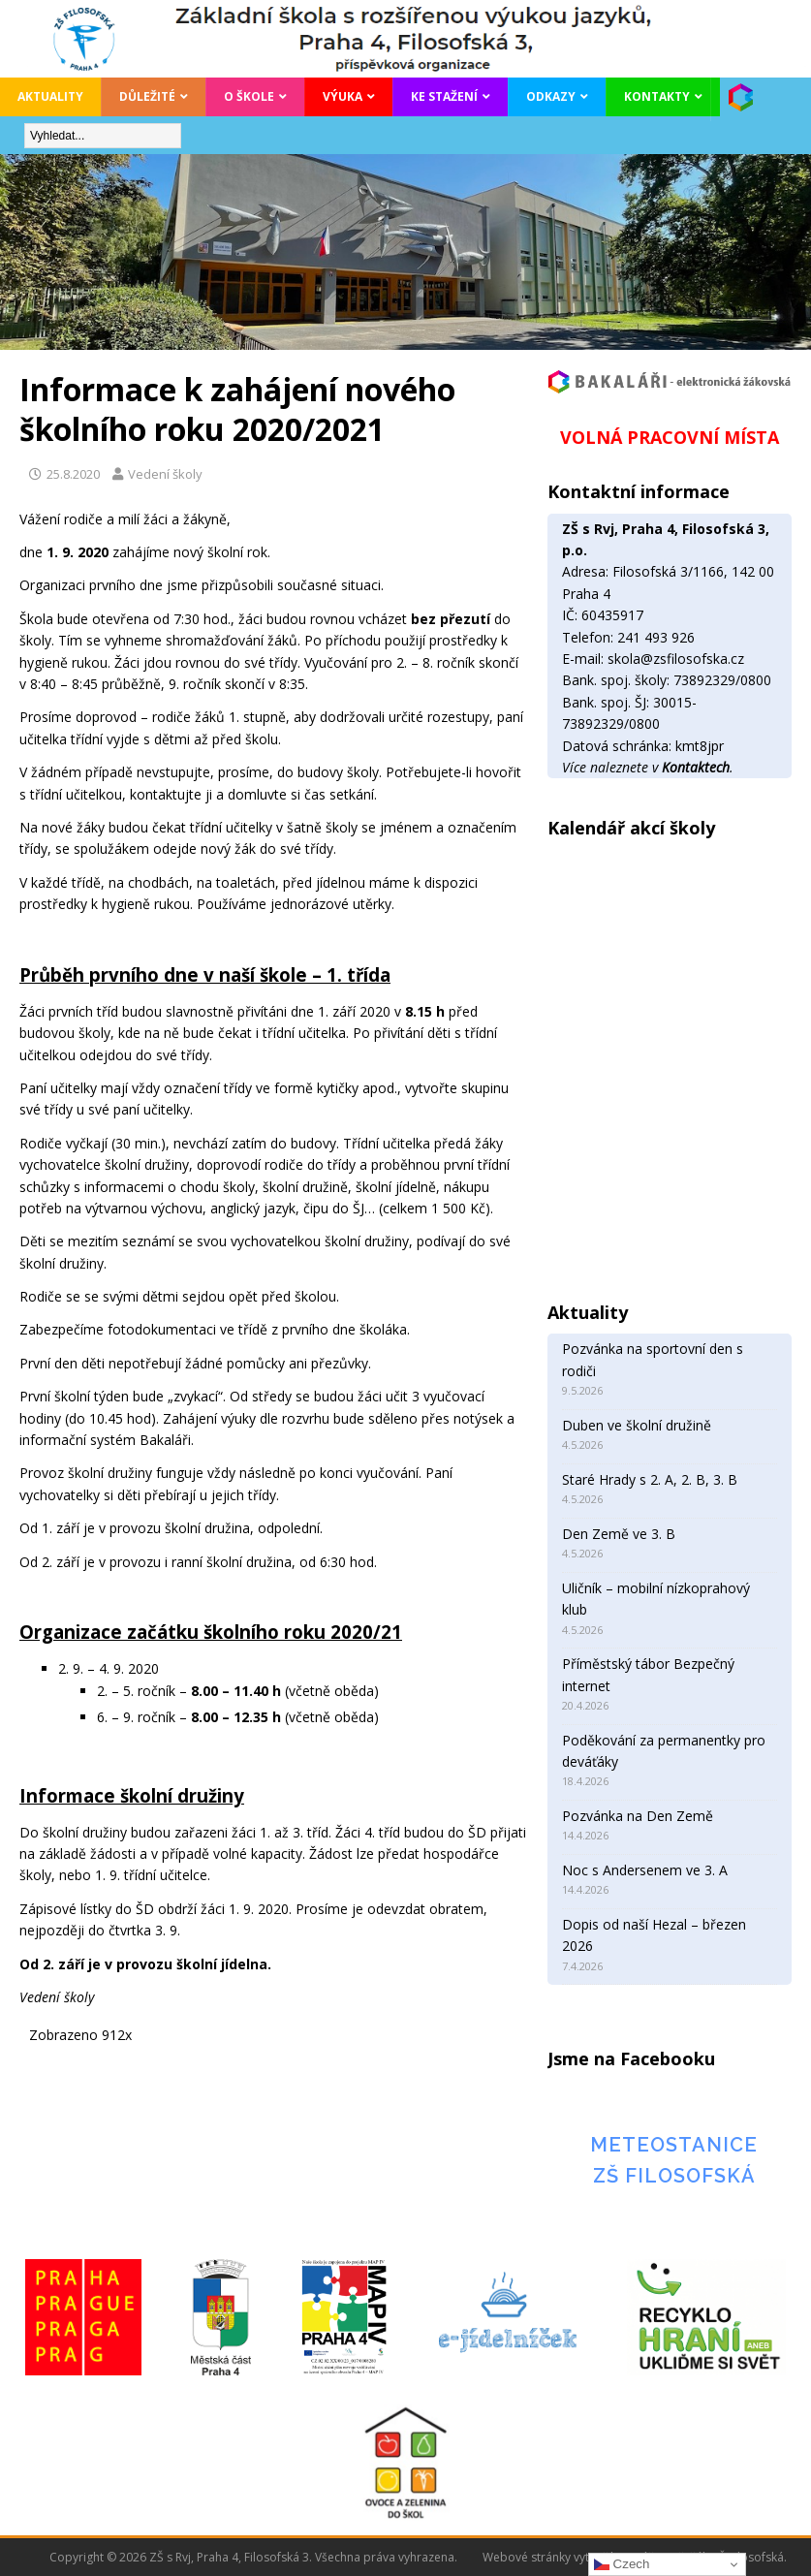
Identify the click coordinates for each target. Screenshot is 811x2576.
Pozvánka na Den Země (637, 1815)
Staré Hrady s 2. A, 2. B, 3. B (649, 1479)
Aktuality (50, 96)
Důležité (147, 96)
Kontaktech (696, 767)
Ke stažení (444, 96)
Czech (621, 2564)
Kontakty (657, 96)
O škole (249, 96)
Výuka (342, 96)
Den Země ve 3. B (618, 1533)
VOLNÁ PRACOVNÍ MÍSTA (669, 437)
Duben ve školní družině (636, 1425)
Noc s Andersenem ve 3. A (645, 1870)
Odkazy (551, 96)
